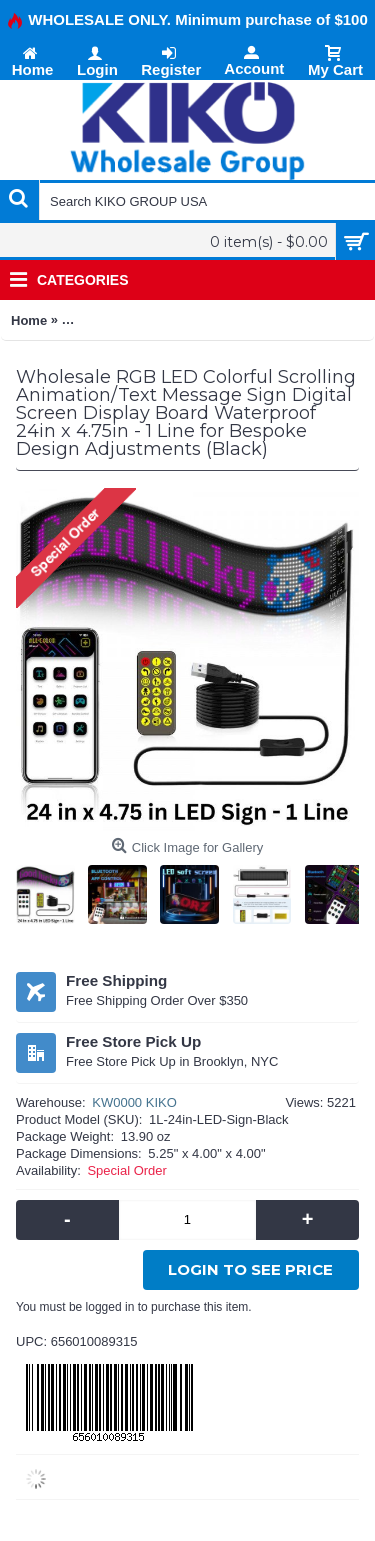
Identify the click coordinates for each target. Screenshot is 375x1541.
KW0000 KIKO (134, 1102)
